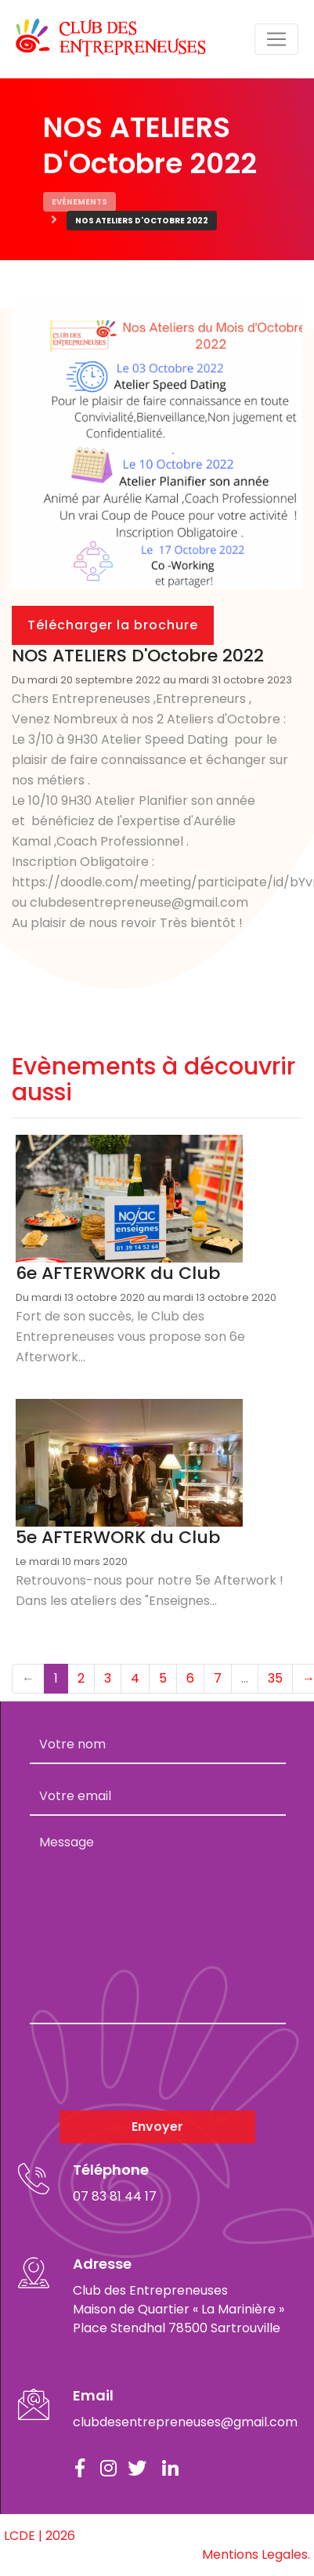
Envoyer (157, 2127)
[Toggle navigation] (276, 39)
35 (275, 1678)
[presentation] (149, 2067)
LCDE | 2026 (39, 2536)
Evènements (79, 202)
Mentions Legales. (256, 2554)
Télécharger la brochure (112, 625)
